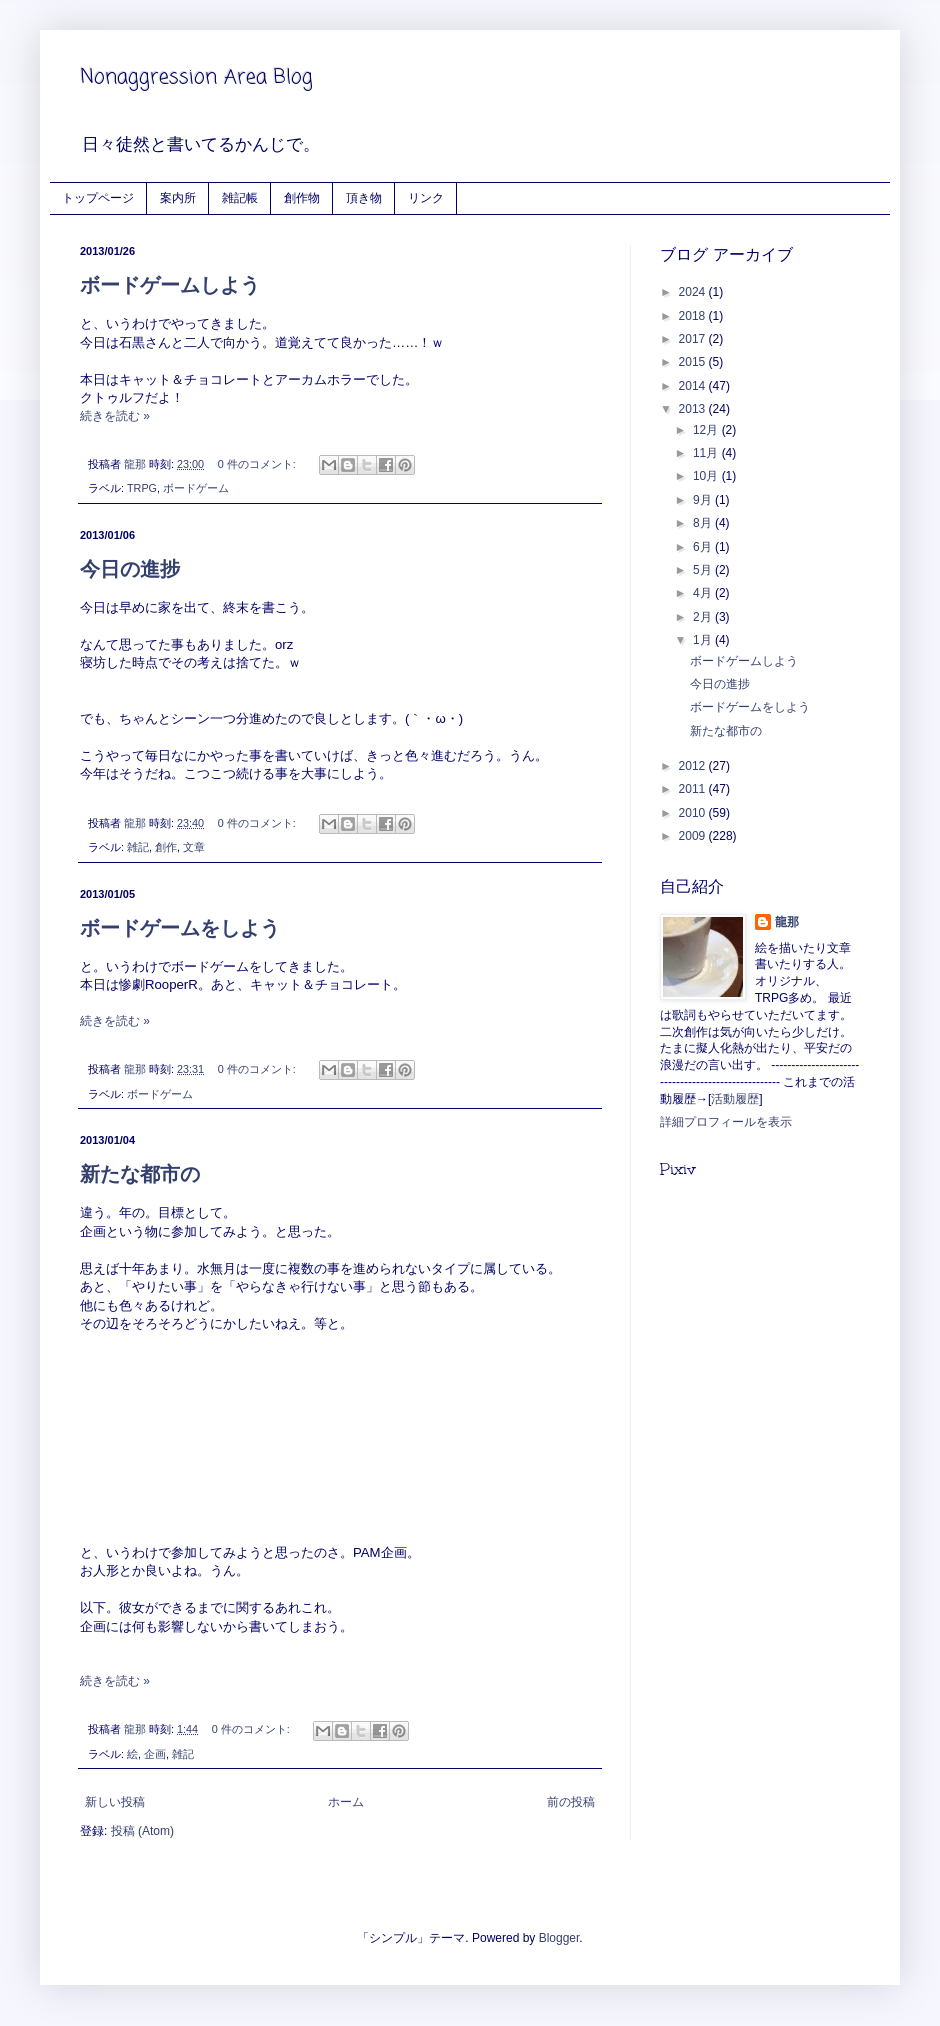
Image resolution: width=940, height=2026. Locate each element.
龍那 (787, 922)
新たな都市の (140, 1174)
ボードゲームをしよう (180, 928)
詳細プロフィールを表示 (726, 1122)
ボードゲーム (196, 488)
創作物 (302, 197)
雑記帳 (240, 197)
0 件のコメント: (258, 464)
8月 (704, 523)
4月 (704, 593)
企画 (155, 1754)
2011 (694, 789)
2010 (694, 813)
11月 (707, 453)
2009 (694, 836)
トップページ (98, 197)
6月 (704, 547)
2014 (694, 386)
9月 (704, 500)
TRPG (142, 488)
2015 (694, 362)
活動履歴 (735, 1099)
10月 (707, 476)
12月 (707, 430)
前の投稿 (571, 1802)
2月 (704, 617)
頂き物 (364, 197)
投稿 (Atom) (142, 1831)
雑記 (138, 847)
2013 (694, 409)
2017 (694, 339)
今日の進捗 (130, 569)
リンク (426, 197)
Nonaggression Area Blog (196, 77)
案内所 (178, 197)
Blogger (559, 1938)
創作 (166, 847)
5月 (704, 570)
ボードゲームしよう (170, 285)
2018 (694, 316)
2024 (694, 292)
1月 (704, 640)
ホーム (346, 1802)
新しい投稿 (115, 1802)
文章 (194, 847)
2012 (694, 766)
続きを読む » (115, 416)
